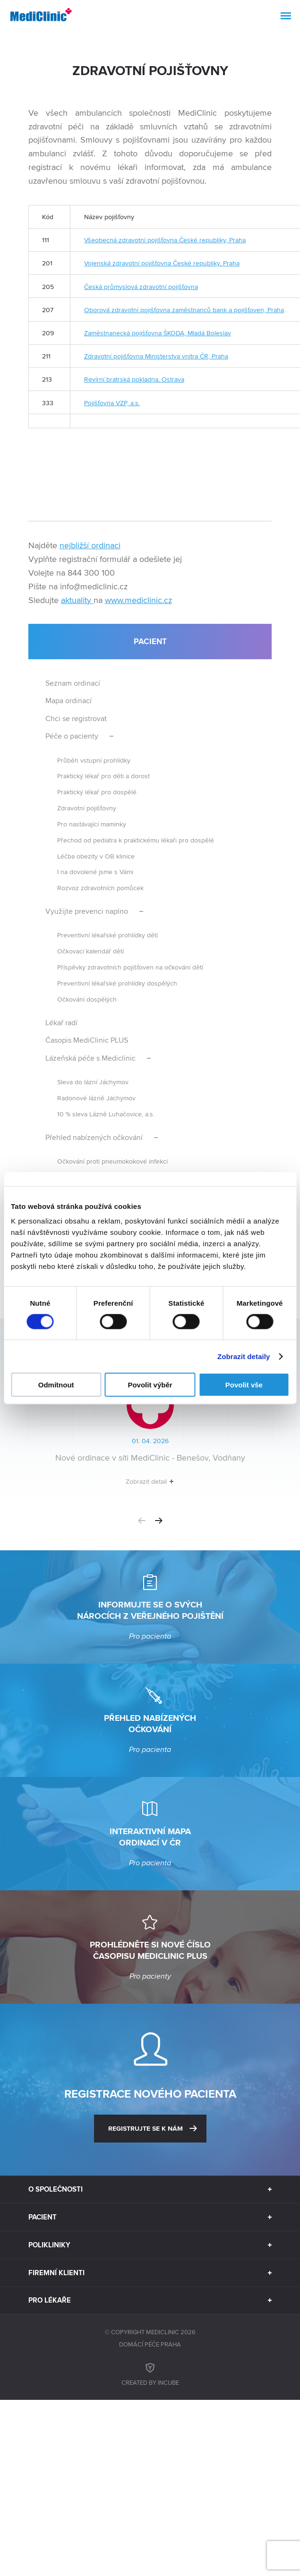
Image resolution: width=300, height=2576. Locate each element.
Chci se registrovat (76, 718)
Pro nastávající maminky (91, 824)
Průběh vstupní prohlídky (93, 760)
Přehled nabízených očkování (94, 1137)
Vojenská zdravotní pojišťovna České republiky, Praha (162, 262)
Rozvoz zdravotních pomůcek (100, 888)
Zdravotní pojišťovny (86, 808)
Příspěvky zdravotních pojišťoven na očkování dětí (130, 967)
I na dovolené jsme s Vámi (95, 871)
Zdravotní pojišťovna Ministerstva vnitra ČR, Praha (156, 355)
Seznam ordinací (72, 683)
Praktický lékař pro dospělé (97, 792)
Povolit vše (244, 1385)
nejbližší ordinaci (90, 545)
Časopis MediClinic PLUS (86, 1040)
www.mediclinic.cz (138, 600)
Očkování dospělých (87, 999)
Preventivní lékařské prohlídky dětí (107, 935)
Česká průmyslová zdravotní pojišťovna (141, 286)
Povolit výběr (150, 1385)
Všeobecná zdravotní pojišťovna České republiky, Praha (165, 239)
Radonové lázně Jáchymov (96, 1098)
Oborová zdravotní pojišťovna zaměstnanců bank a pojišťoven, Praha (184, 309)
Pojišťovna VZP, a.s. (112, 402)
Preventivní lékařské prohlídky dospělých (117, 983)
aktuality (77, 600)
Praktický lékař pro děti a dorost (103, 776)
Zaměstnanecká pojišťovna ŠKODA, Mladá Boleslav (157, 332)
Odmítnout (56, 1385)
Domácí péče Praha (150, 2344)
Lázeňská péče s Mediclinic (90, 1058)
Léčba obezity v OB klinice (96, 856)
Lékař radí (61, 1022)
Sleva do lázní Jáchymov (93, 1082)
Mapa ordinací (68, 700)
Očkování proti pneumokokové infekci (112, 1161)
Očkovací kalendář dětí (90, 951)
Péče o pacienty (71, 736)
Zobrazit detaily (243, 1356)
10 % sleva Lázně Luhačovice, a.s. (105, 1114)
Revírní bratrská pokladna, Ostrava (134, 378)
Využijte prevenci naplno (86, 911)
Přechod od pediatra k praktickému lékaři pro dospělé (135, 840)
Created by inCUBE (150, 2373)
